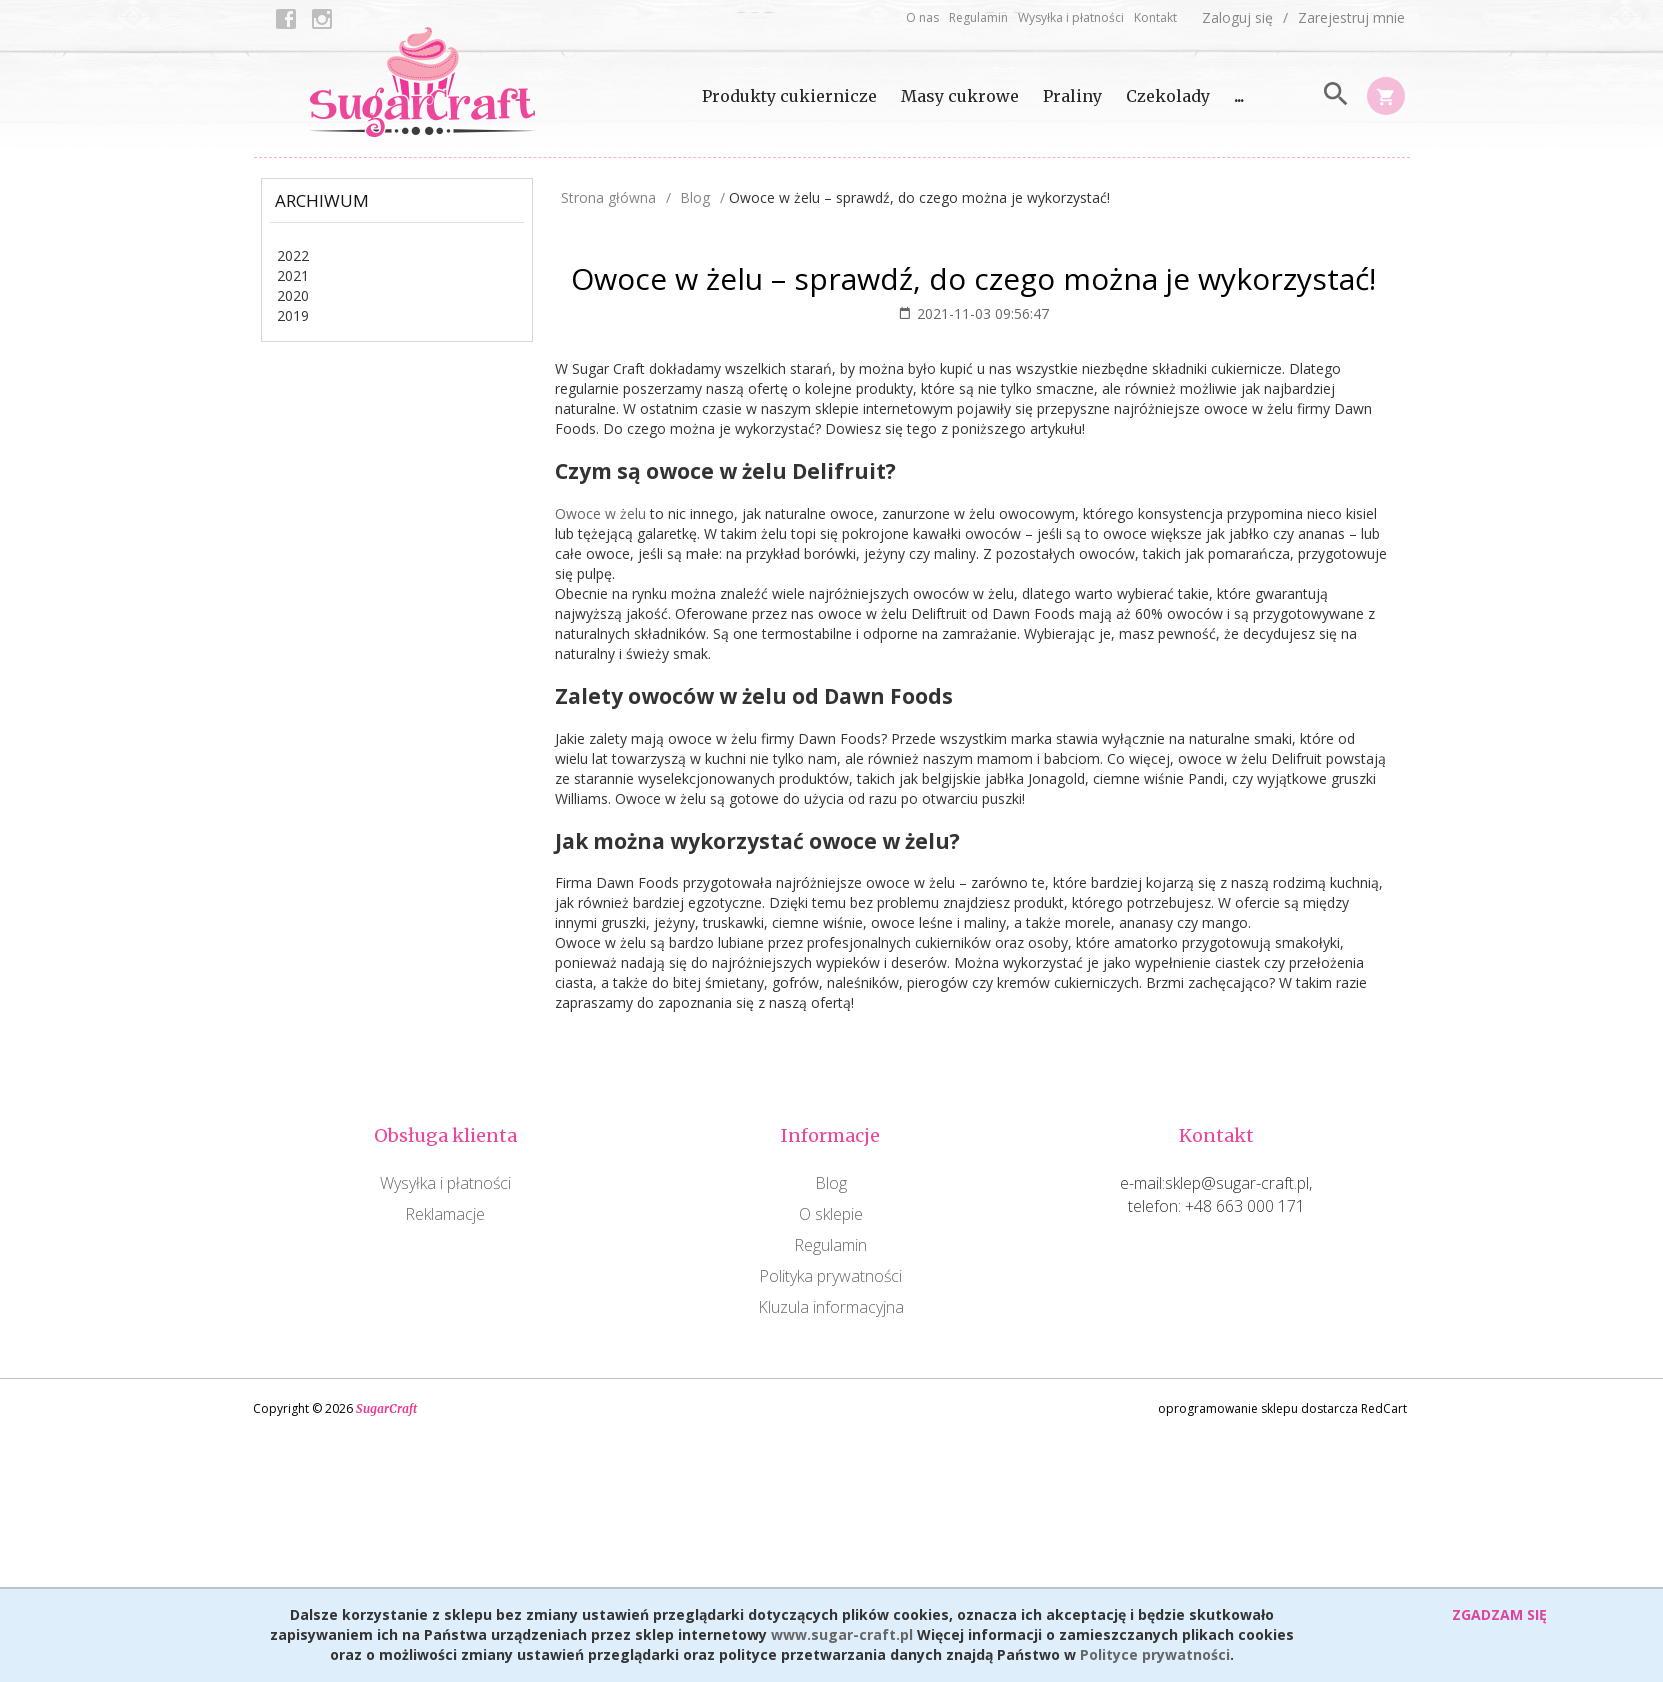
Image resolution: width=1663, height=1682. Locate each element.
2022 (293, 255)
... (1239, 96)
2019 (293, 315)
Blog (831, 1183)
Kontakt (1155, 17)
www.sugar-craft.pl (842, 1634)
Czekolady (1168, 96)
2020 (293, 295)
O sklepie (831, 1214)
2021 (293, 275)
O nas (922, 17)
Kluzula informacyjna (831, 1307)
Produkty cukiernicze (789, 96)
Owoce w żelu (600, 513)
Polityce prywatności (1155, 1654)
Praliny (1072, 96)
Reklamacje (445, 1214)
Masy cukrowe (960, 96)
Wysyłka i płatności (1071, 17)
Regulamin (978, 17)
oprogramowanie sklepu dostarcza (1258, 1408)
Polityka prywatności (830, 1276)
